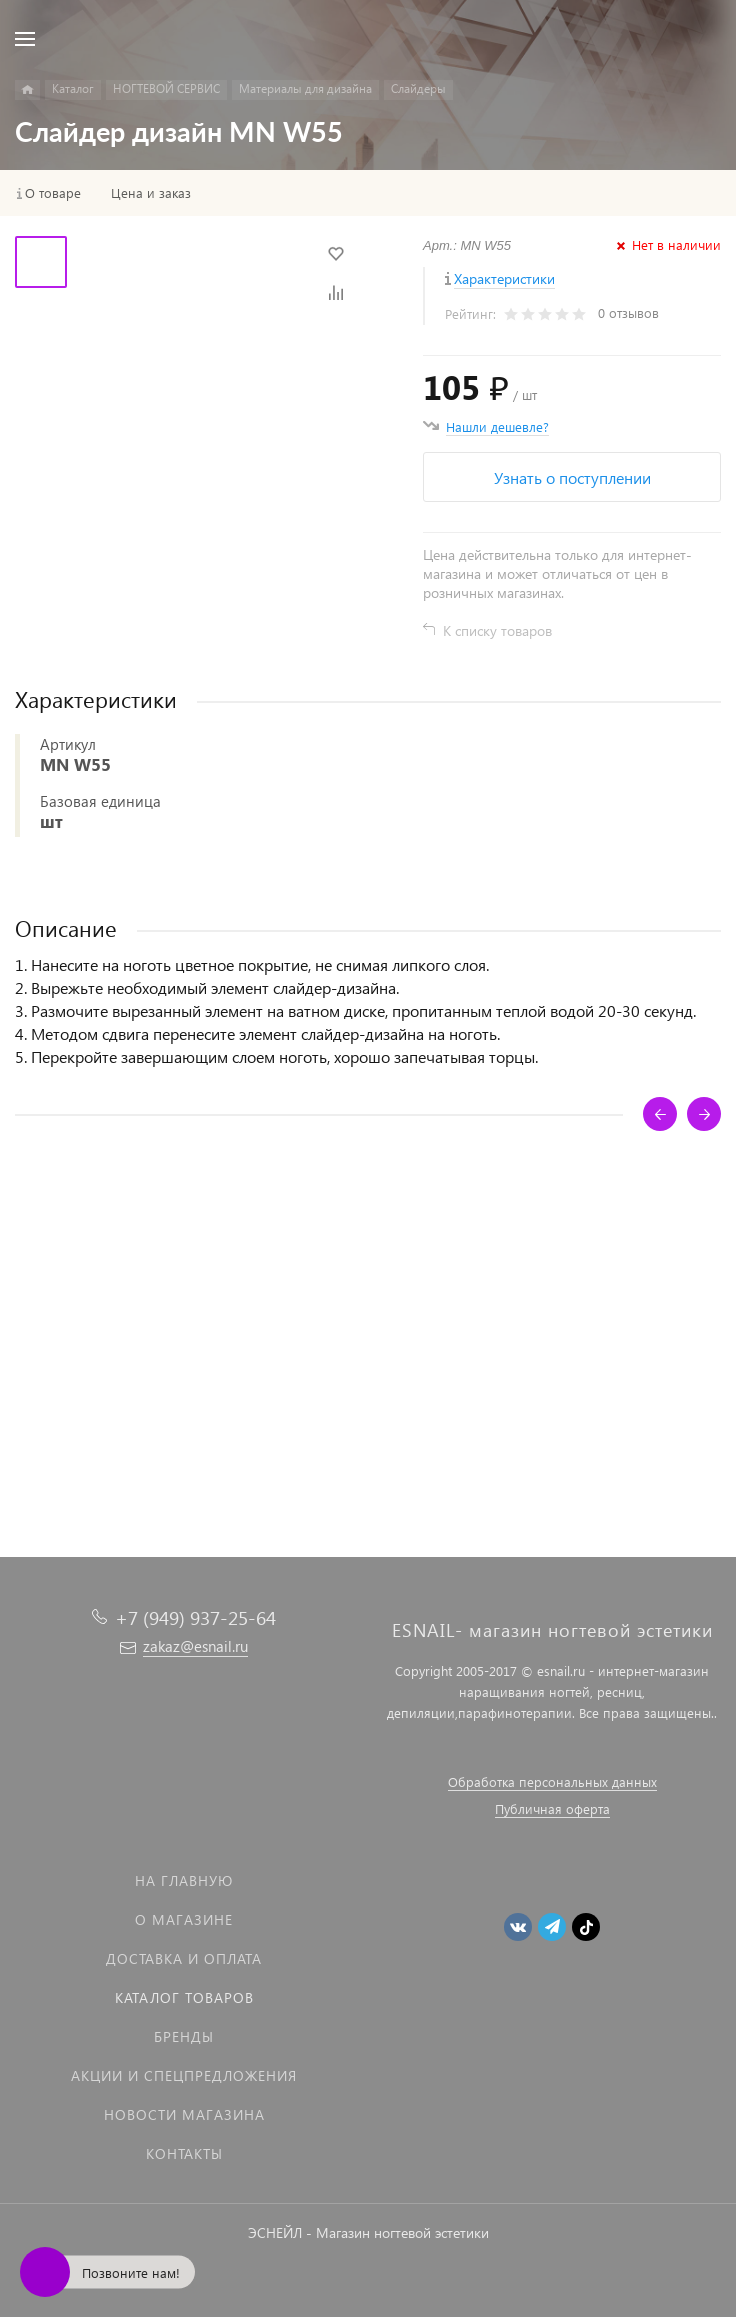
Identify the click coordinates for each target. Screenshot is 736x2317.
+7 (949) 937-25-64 (195, 1617)
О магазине (184, 1919)
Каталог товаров (184, 1997)
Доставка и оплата (184, 1958)
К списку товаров (497, 630)
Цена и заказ (151, 193)
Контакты (184, 2153)
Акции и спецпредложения (184, 2075)
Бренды (184, 2036)
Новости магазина (184, 2114)
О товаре (53, 193)
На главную (184, 1880)
